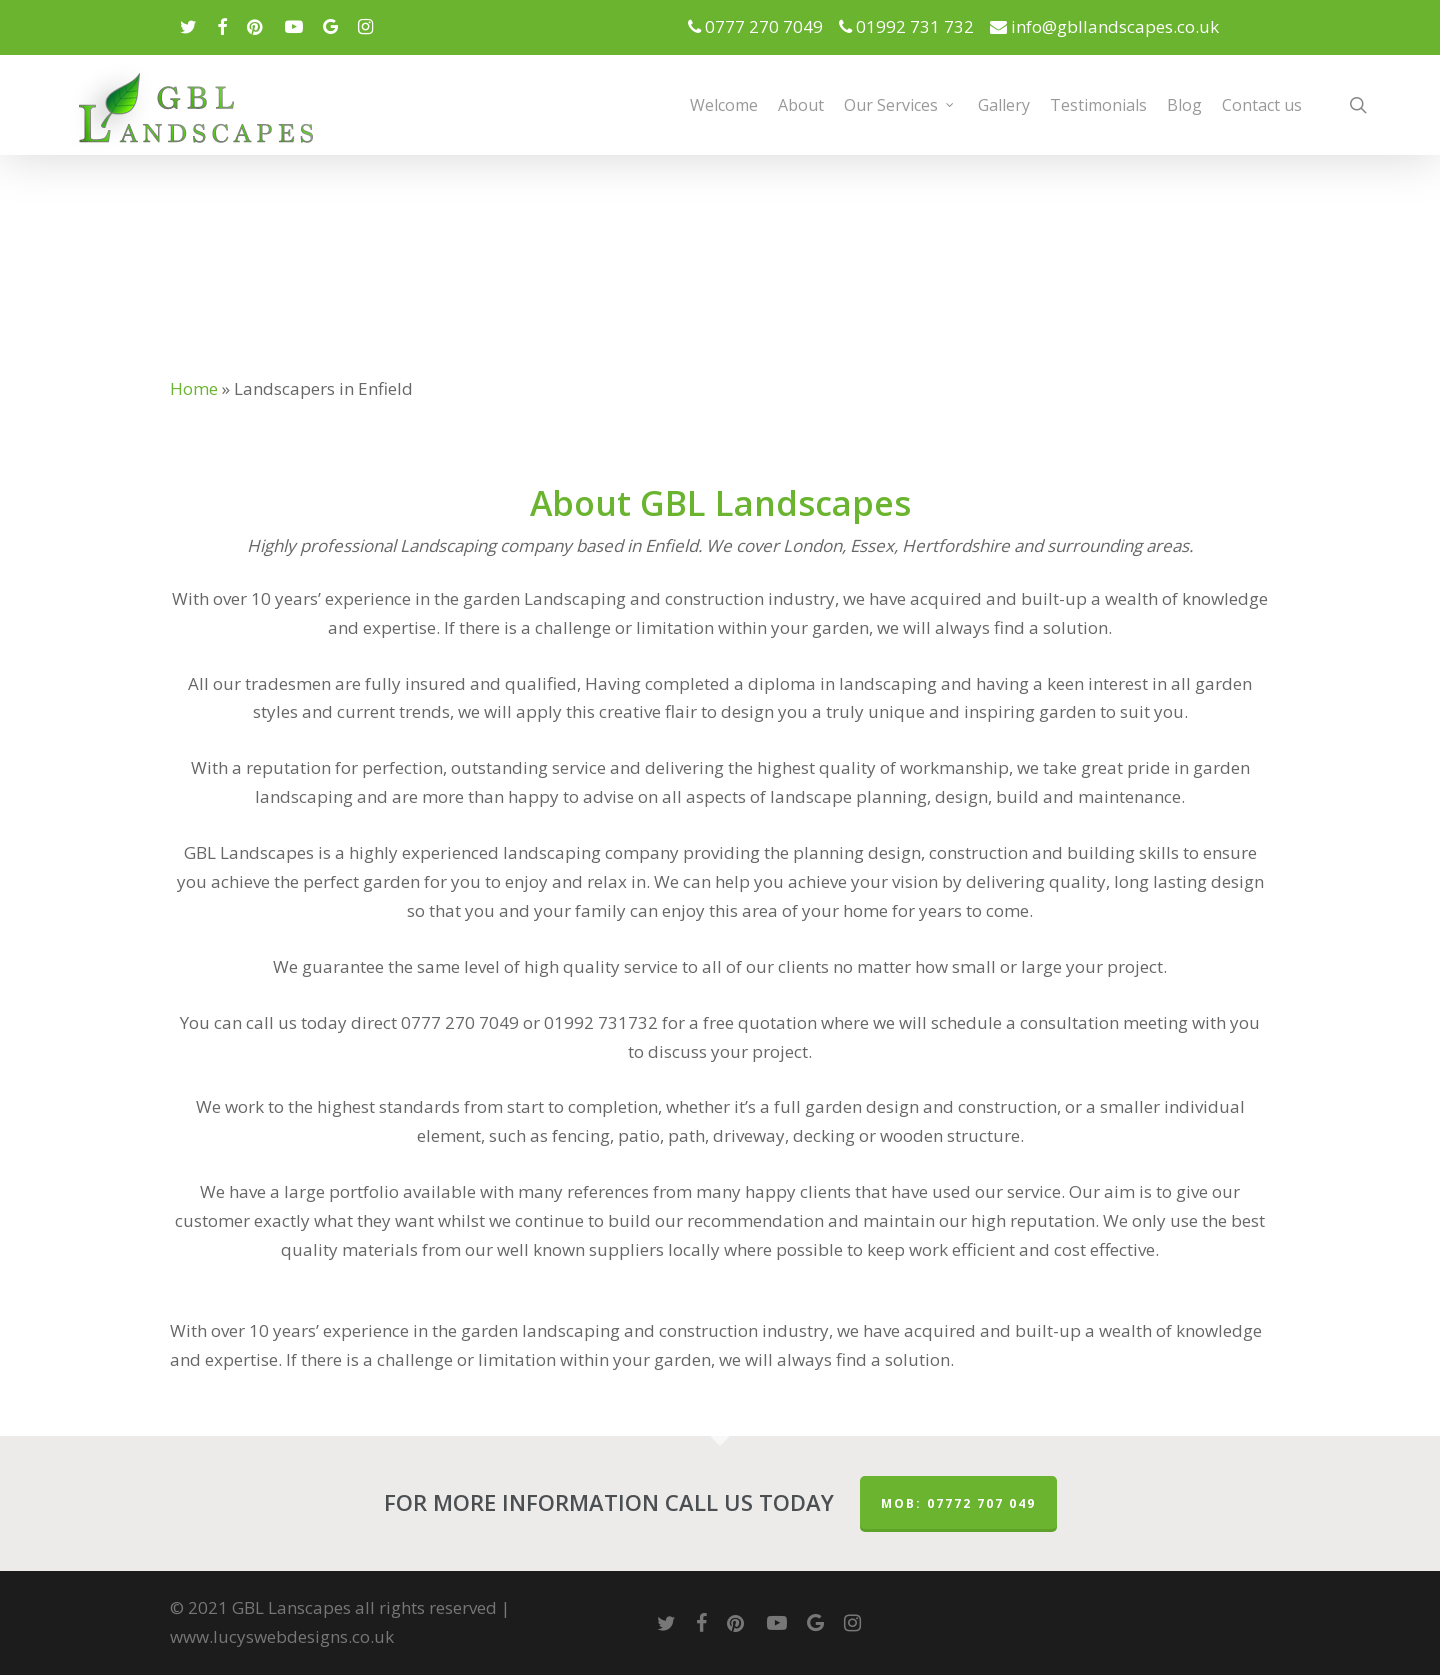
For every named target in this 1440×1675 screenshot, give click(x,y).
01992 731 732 (912, 26)
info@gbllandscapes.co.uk (1104, 26)
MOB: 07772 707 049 (958, 1503)
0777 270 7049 (761, 26)
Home (194, 388)
